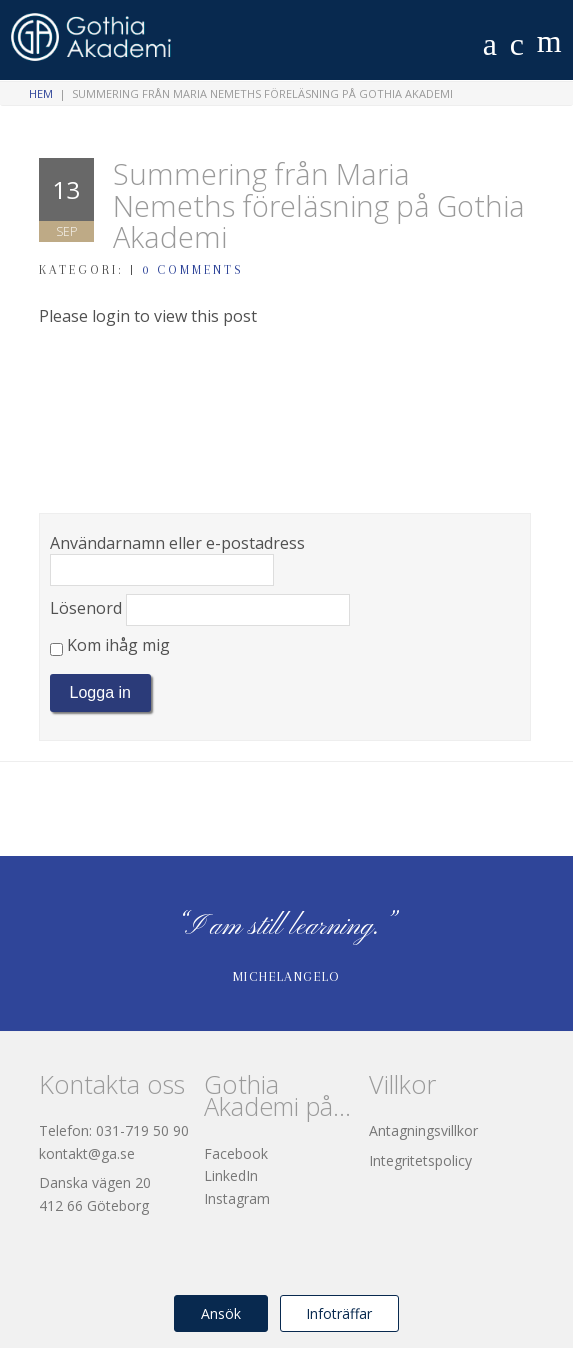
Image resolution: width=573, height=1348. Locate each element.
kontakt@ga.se (87, 1153)
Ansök (221, 1313)
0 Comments (193, 270)
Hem (41, 93)
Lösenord (86, 608)
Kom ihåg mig (110, 645)
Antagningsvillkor (423, 1130)
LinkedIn (231, 1175)
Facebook (236, 1153)
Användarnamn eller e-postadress (177, 543)
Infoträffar (339, 1313)
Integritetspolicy (420, 1160)
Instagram (237, 1198)
